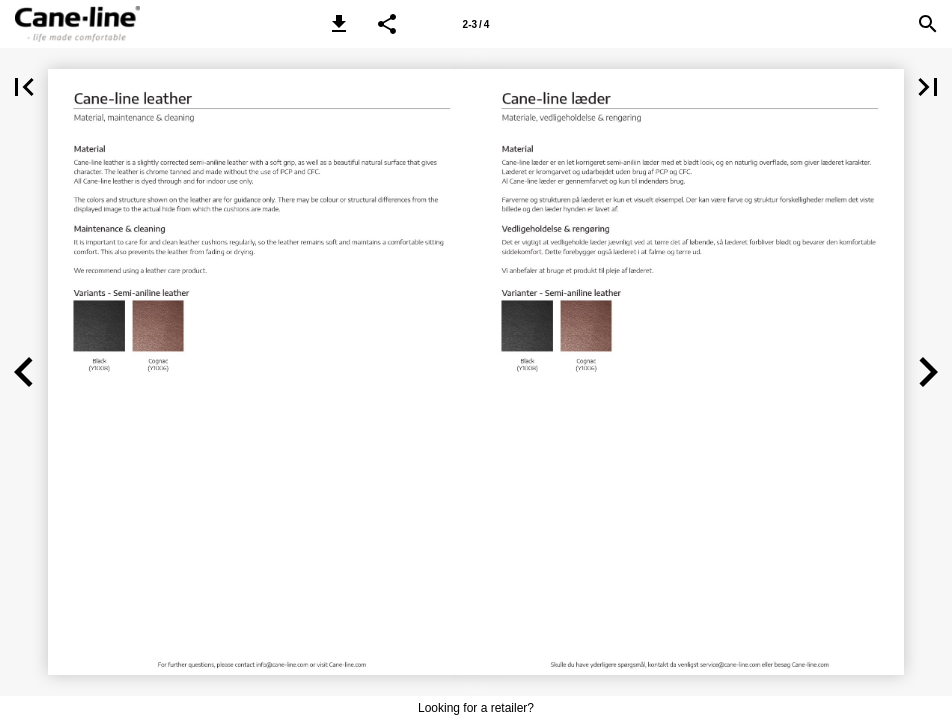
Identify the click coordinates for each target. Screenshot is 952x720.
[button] (339, 24)
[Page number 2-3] (476, 24)
